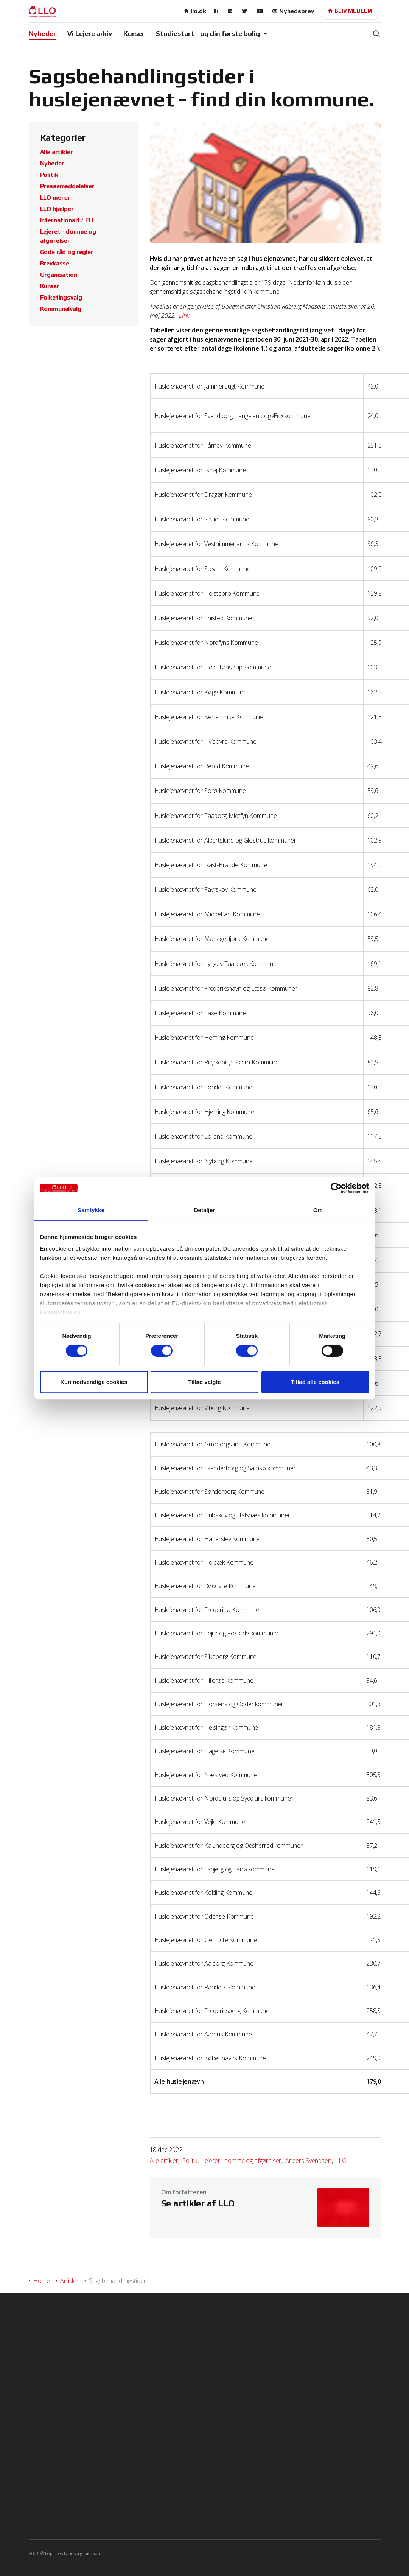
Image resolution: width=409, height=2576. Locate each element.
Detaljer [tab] (204, 1210)
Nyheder (42, 33)
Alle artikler (164, 2160)
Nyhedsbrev (293, 11)
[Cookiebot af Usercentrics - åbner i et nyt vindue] (336, 1188)
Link (185, 315)
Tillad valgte (204, 1382)
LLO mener (55, 197)
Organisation (58, 274)
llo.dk (195, 11)
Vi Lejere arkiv (89, 33)
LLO (341, 2160)
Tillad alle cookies (315, 1382)
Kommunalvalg (60, 308)
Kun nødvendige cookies (94, 1382)
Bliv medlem (350, 11)
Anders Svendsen (308, 2160)
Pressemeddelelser (67, 186)
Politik (189, 2160)
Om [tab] (318, 1210)
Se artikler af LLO (198, 2203)
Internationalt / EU (66, 220)
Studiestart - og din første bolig (208, 33)
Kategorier (63, 138)
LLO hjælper (57, 208)
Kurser (134, 33)
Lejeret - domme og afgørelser (241, 2160)
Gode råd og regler (66, 252)
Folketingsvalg (61, 297)
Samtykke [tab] (91, 1210)
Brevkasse (55, 263)
